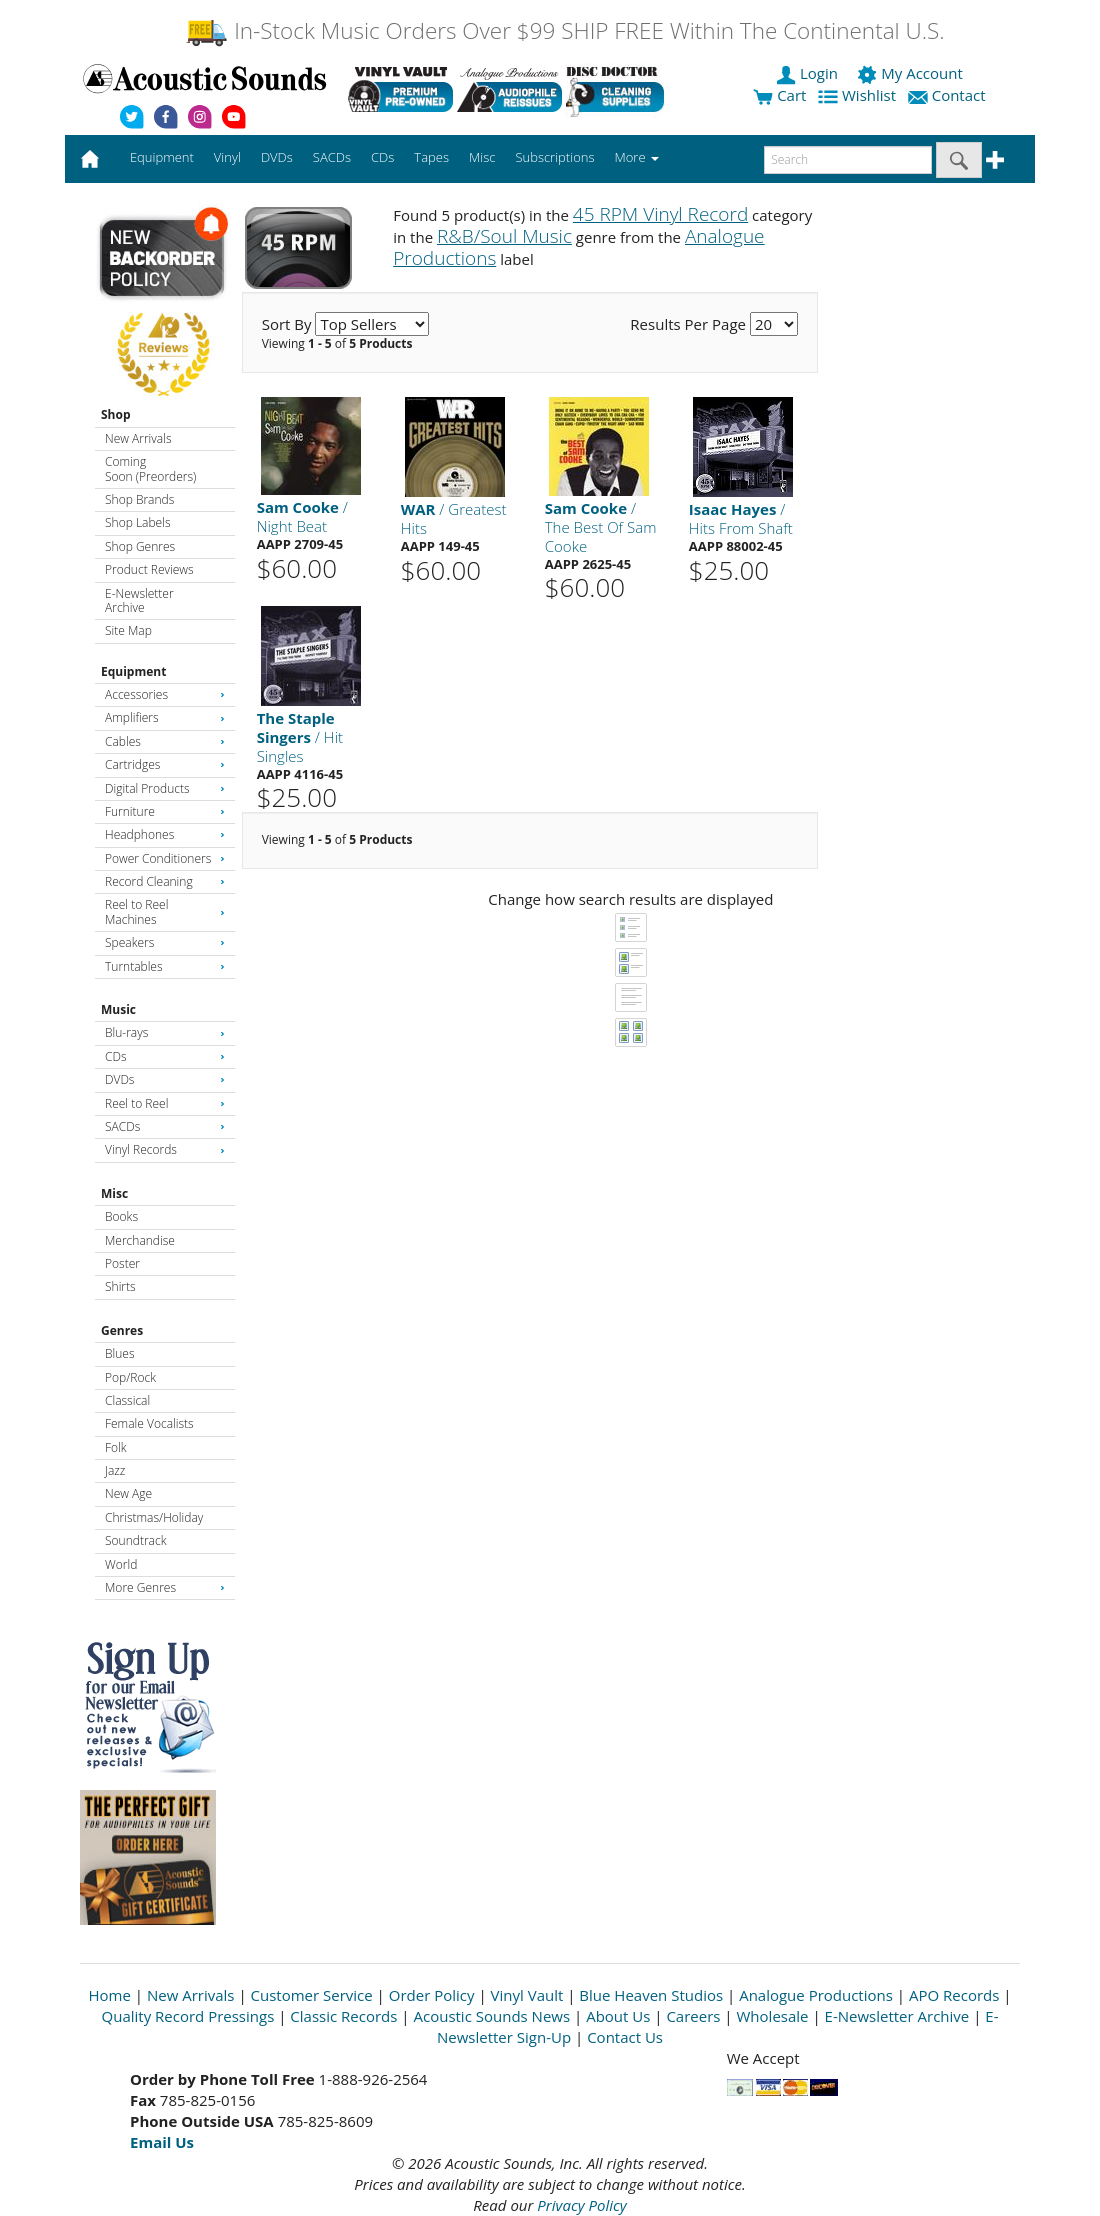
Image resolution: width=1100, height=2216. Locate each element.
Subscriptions (554, 157)
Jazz (115, 1470)
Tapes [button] (431, 157)
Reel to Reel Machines (165, 911)
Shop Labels (137, 522)
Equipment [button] (162, 157)
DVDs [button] (277, 157)
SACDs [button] (332, 157)
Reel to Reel (165, 1103)
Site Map (128, 630)
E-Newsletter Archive (139, 600)
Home (110, 1995)
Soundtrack (135, 1540)
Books (121, 1216)
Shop (116, 414)
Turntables (165, 966)
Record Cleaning (165, 881)
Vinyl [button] (227, 157)
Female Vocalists (149, 1423)
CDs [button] (382, 157)
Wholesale (773, 2016)
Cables (165, 741)
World (121, 1564)
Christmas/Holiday (154, 1517)
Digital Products (165, 788)
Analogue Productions (816, 1995)
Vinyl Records (165, 1149)
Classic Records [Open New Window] (343, 2016)
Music (118, 1009)
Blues (120, 1353)
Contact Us (625, 2037)
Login (809, 73)
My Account (911, 73)
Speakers (165, 942)
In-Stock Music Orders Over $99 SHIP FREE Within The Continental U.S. (564, 30)
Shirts (120, 1286)
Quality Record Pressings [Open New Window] (188, 2016)
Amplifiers (165, 717)
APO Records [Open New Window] (954, 1995)
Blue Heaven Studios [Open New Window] (651, 1995)
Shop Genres (140, 546)
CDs (165, 1056)
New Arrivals (138, 438)
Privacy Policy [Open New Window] (581, 2205)
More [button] (637, 157)
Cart (779, 95)
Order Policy (432, 1995)
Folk (116, 1447)
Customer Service (312, 1995)
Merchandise (140, 1240)
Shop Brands (139, 499)
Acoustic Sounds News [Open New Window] (491, 2016)
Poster (122, 1263)
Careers (693, 2016)
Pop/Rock (130, 1377)
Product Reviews (149, 569)
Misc (114, 1193)
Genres (122, 1330)
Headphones (165, 834)
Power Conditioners (165, 858)
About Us (618, 2016)
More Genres (165, 1587)
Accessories (165, 694)
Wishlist (859, 95)
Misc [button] (482, 157)
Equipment (133, 671)
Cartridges (165, 764)
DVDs (165, 1079)
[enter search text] (848, 160)
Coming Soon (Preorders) (150, 468)
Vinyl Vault (527, 1995)
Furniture (165, 811)
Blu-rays (165, 1032)
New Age (128, 1493)
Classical (127, 1400)
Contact (949, 95)
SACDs (165, 1126)
